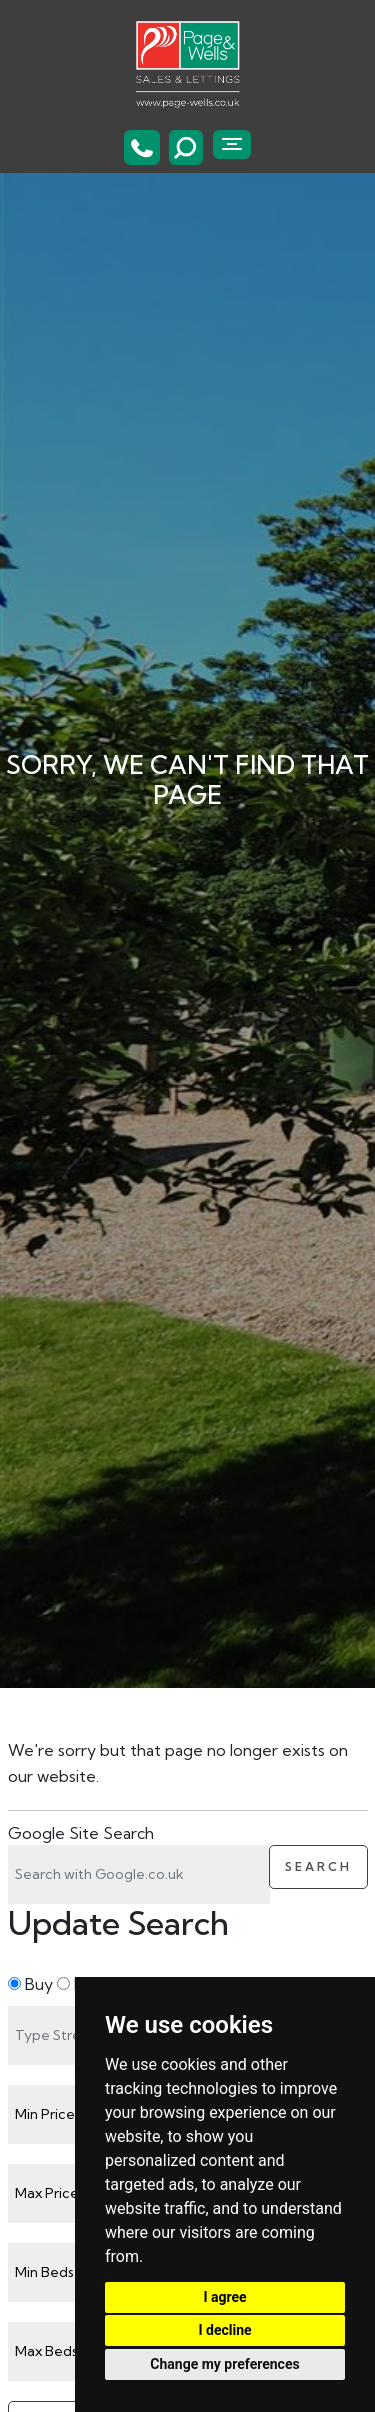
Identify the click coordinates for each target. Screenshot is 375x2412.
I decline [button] (224, 2330)
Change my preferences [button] (224, 2364)
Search (318, 1866)
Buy (30, 1984)
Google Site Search (81, 1833)
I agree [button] (224, 2297)
